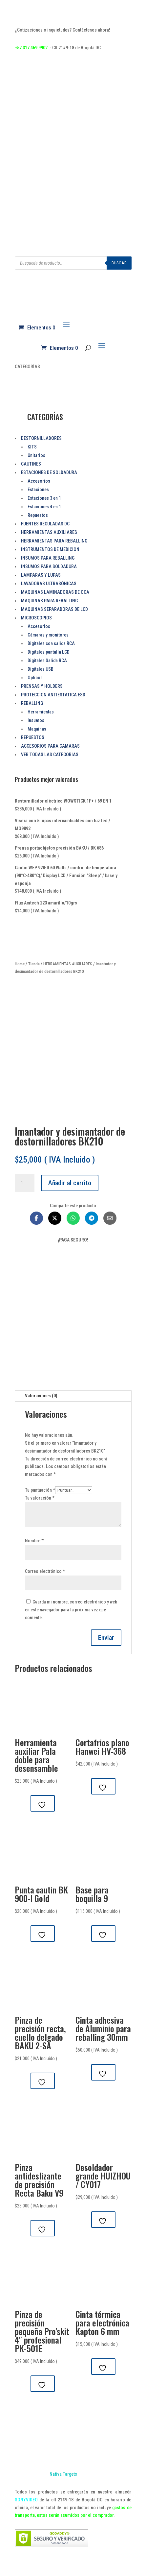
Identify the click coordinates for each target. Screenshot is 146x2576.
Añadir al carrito (69, 1183)
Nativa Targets (63, 2474)
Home (20, 963)
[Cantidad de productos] (24, 1183)
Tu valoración (39, 1498)
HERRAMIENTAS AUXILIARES (67, 963)
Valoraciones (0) (41, 1395)
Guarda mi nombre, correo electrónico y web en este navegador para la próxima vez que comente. (71, 1609)
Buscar (119, 262)
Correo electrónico (45, 1571)
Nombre (34, 1540)
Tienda (34, 963)
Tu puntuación (40, 1490)
